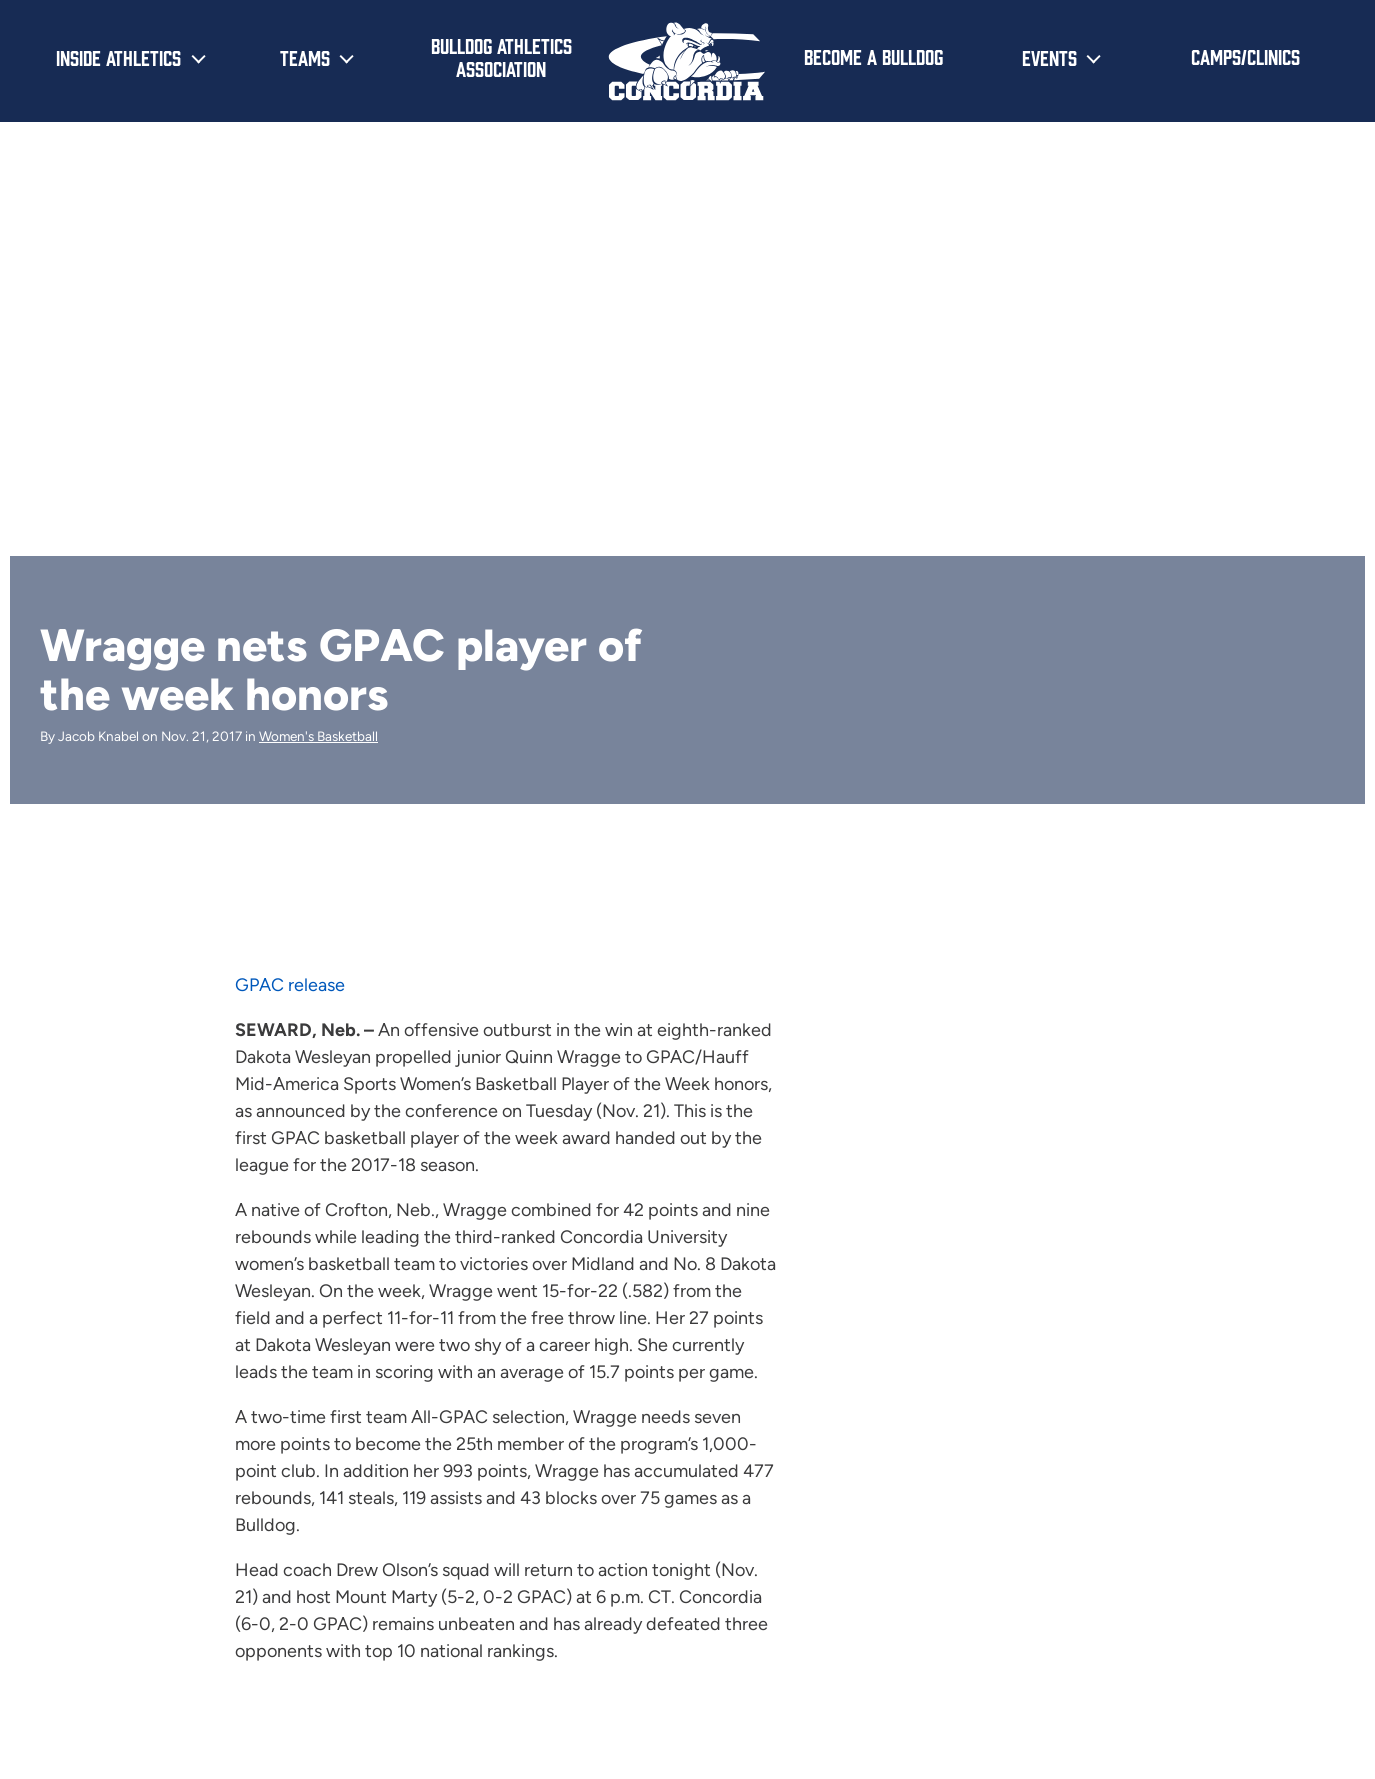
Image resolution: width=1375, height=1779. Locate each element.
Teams (305, 57)
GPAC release (290, 985)
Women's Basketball (318, 736)
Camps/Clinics (1245, 56)
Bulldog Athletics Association (501, 56)
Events (1049, 57)
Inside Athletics (118, 57)
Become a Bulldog (873, 56)
